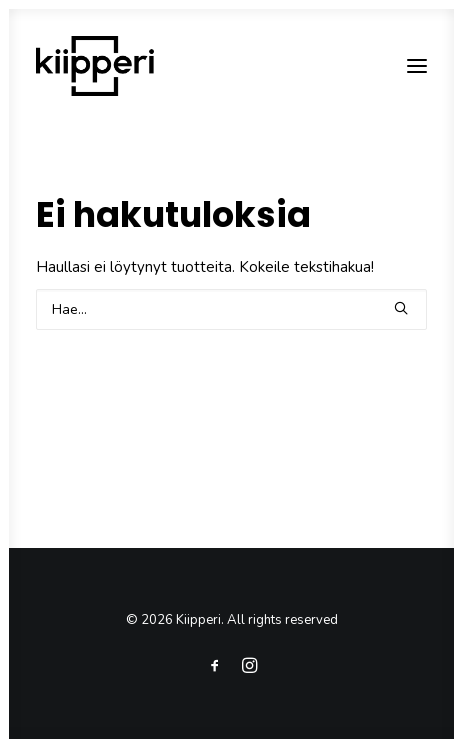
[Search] (231, 309)
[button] (417, 66)
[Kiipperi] (95, 66)
